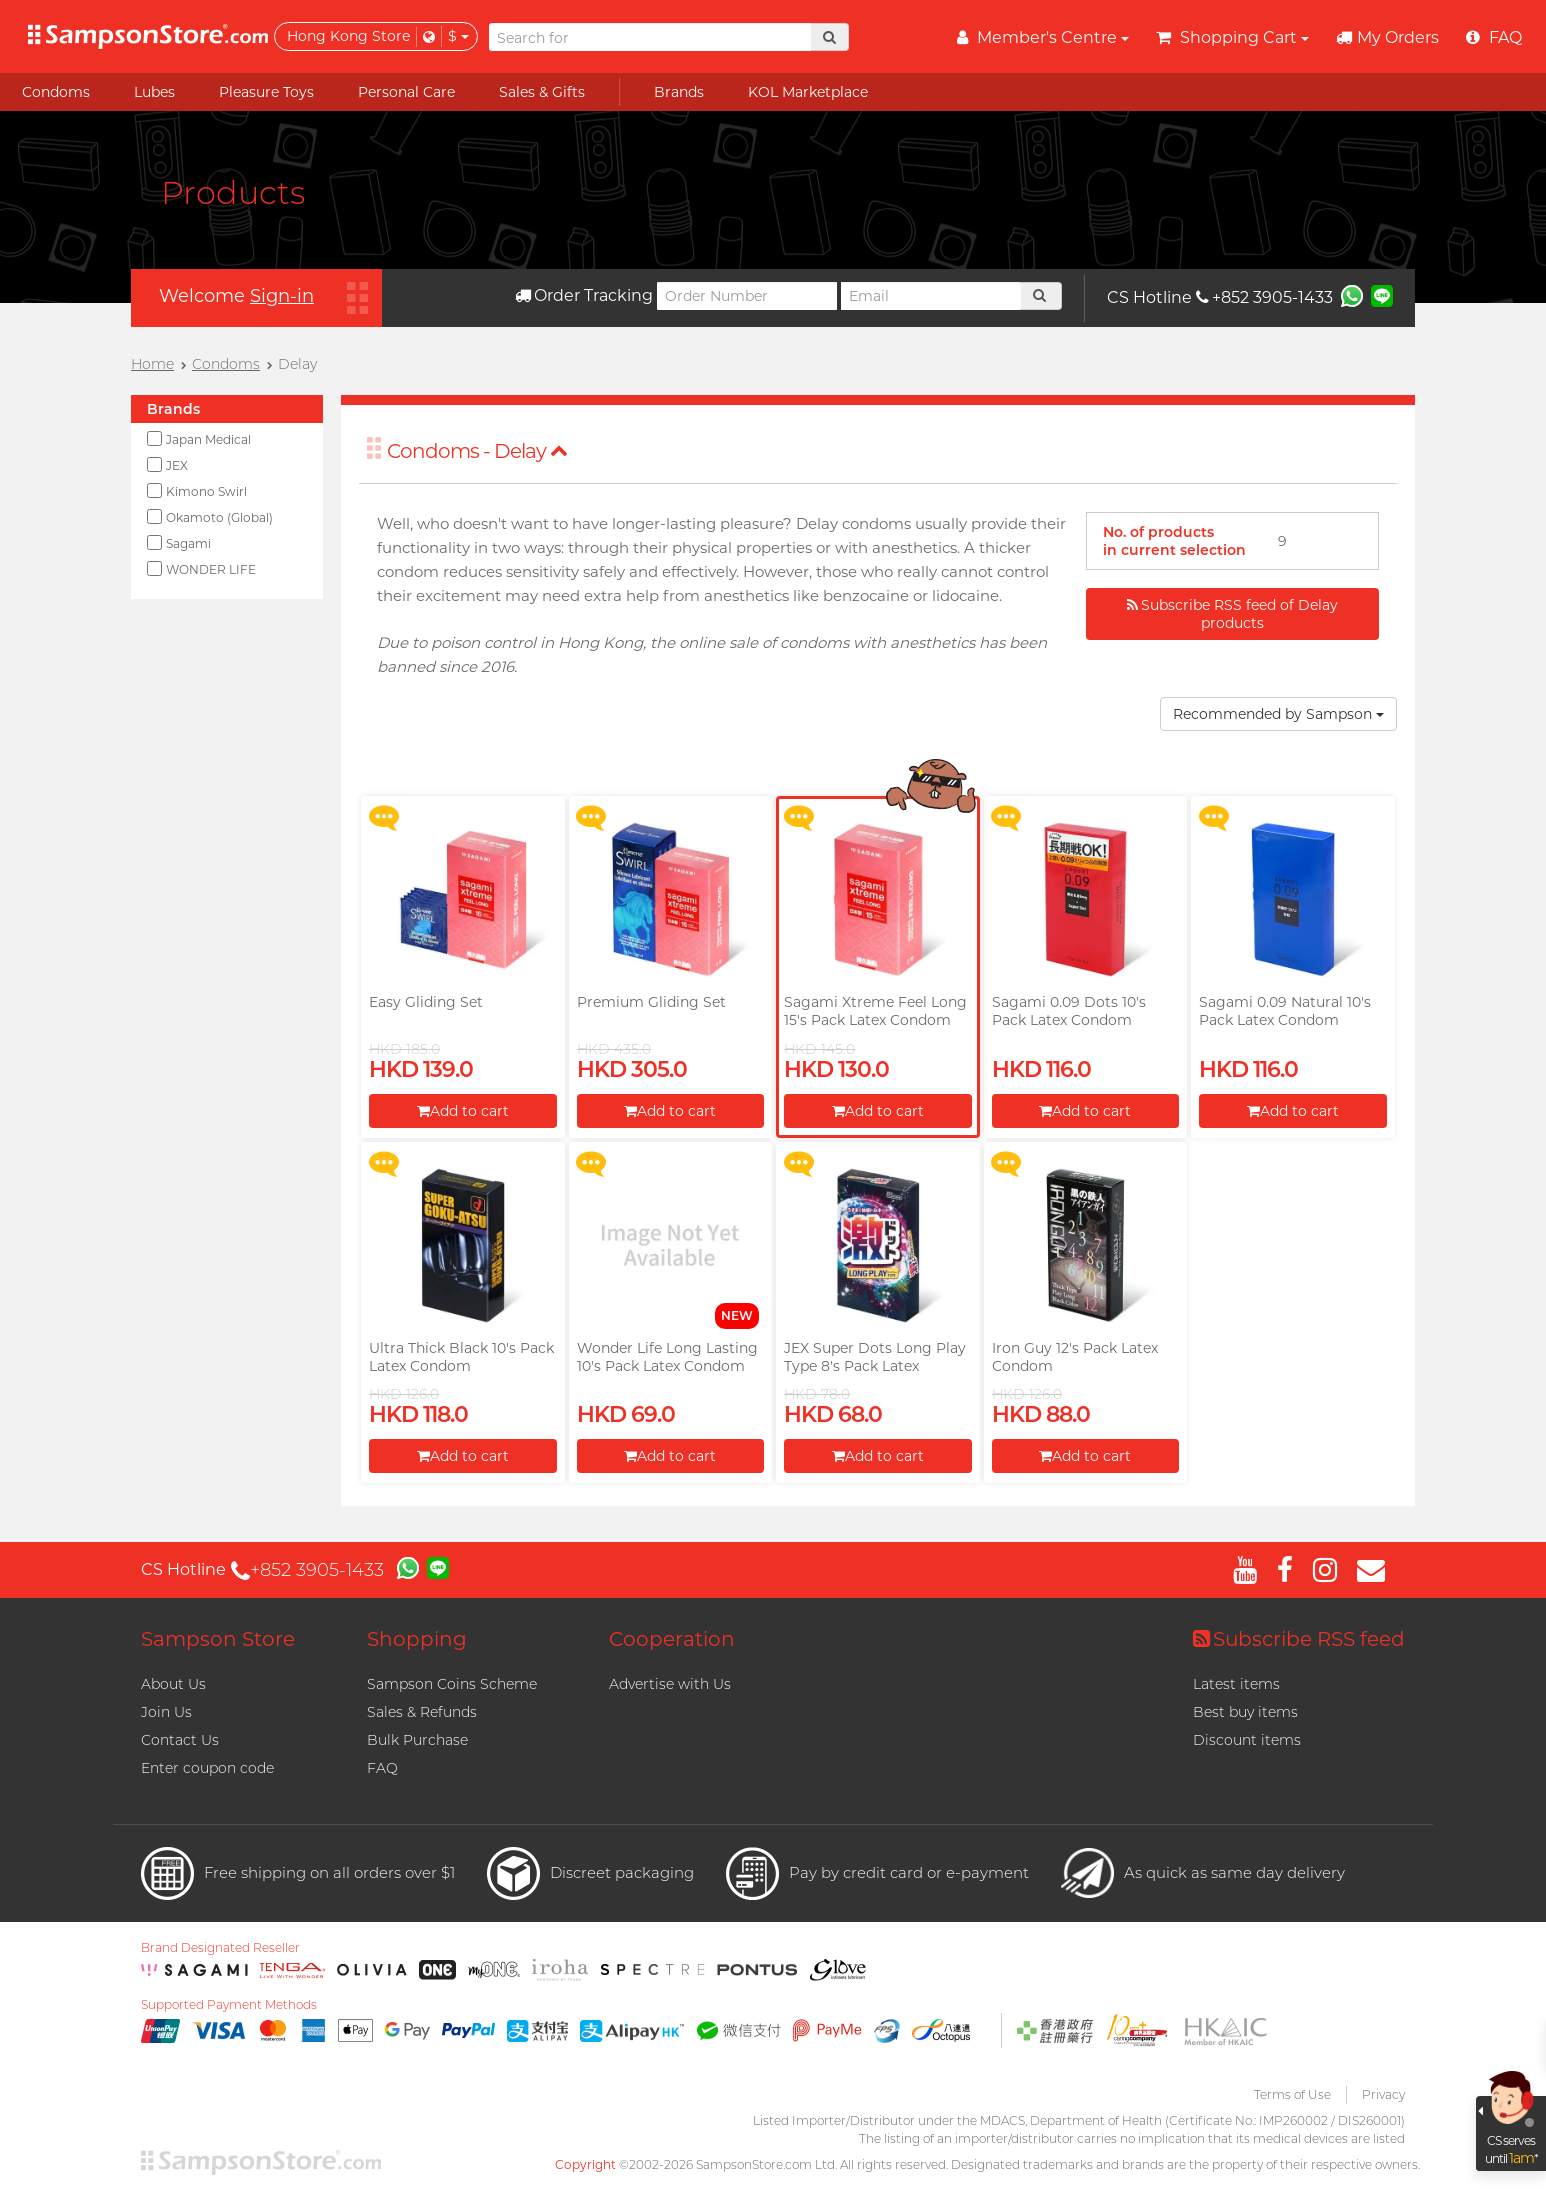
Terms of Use (1292, 2094)
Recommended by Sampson (1278, 714)
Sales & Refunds (422, 1712)
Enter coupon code (207, 1768)
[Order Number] (747, 296)
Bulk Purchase (417, 1740)
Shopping (417, 1639)
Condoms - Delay (477, 451)
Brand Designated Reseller (220, 1948)
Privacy (1383, 2094)
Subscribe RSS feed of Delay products (1232, 614)
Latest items (1236, 1684)
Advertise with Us (670, 1684)
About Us (173, 1684)
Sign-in (282, 296)
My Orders (1387, 37)
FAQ (382, 1768)
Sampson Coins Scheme (452, 1684)
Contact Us (180, 1740)
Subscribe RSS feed (1299, 1639)
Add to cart (463, 1111)
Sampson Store (218, 1639)
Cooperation (672, 1639)
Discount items (1247, 1740)
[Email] (931, 296)
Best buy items (1245, 1712)
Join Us (166, 1712)
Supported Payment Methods (229, 2005)
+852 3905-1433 (1264, 297)
